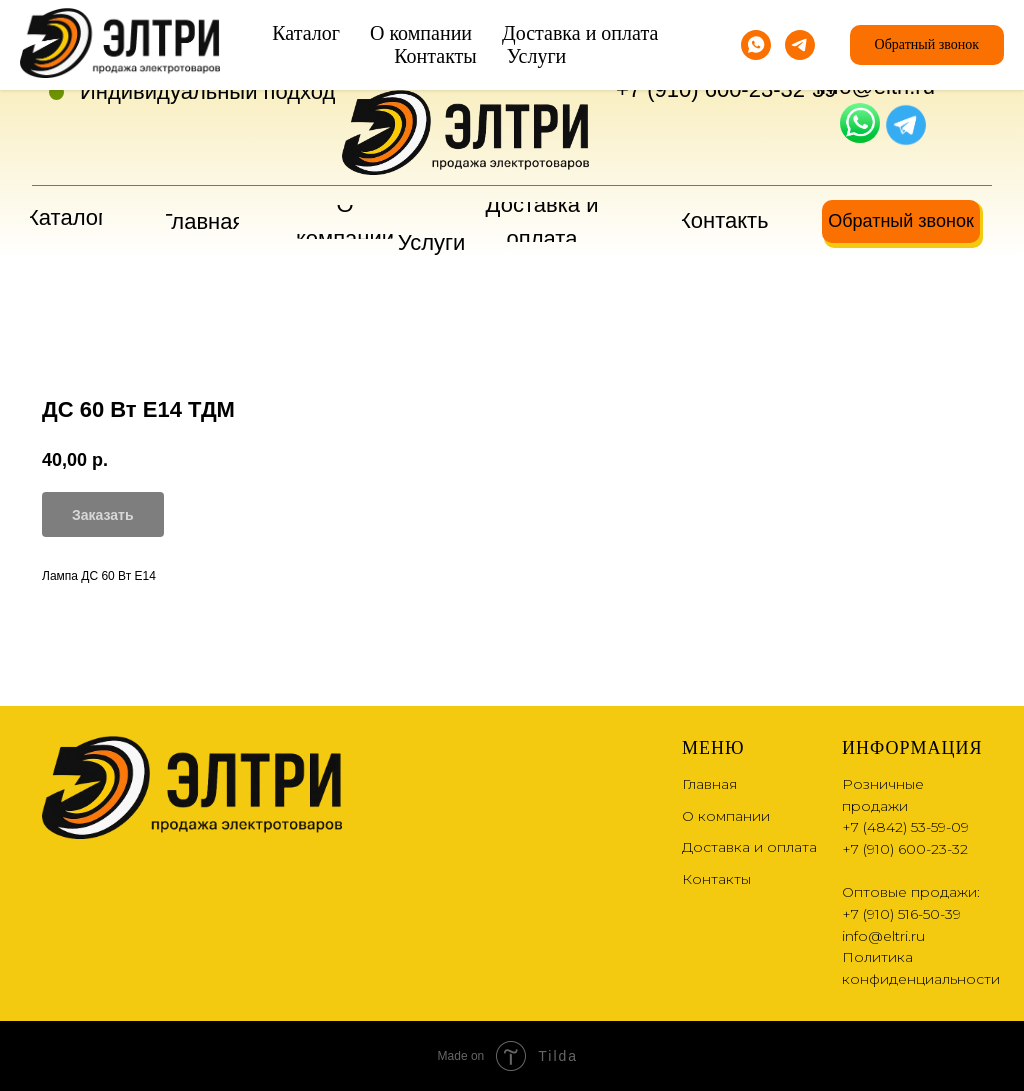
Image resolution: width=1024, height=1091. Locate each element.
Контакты (716, 879)
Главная (709, 784)
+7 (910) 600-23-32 (710, 89)
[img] (860, 123)
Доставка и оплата (749, 847)
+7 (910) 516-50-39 (901, 914)
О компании (726, 816)
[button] (901, 221)
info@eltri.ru (875, 86)
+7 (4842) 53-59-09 (710, 55)
